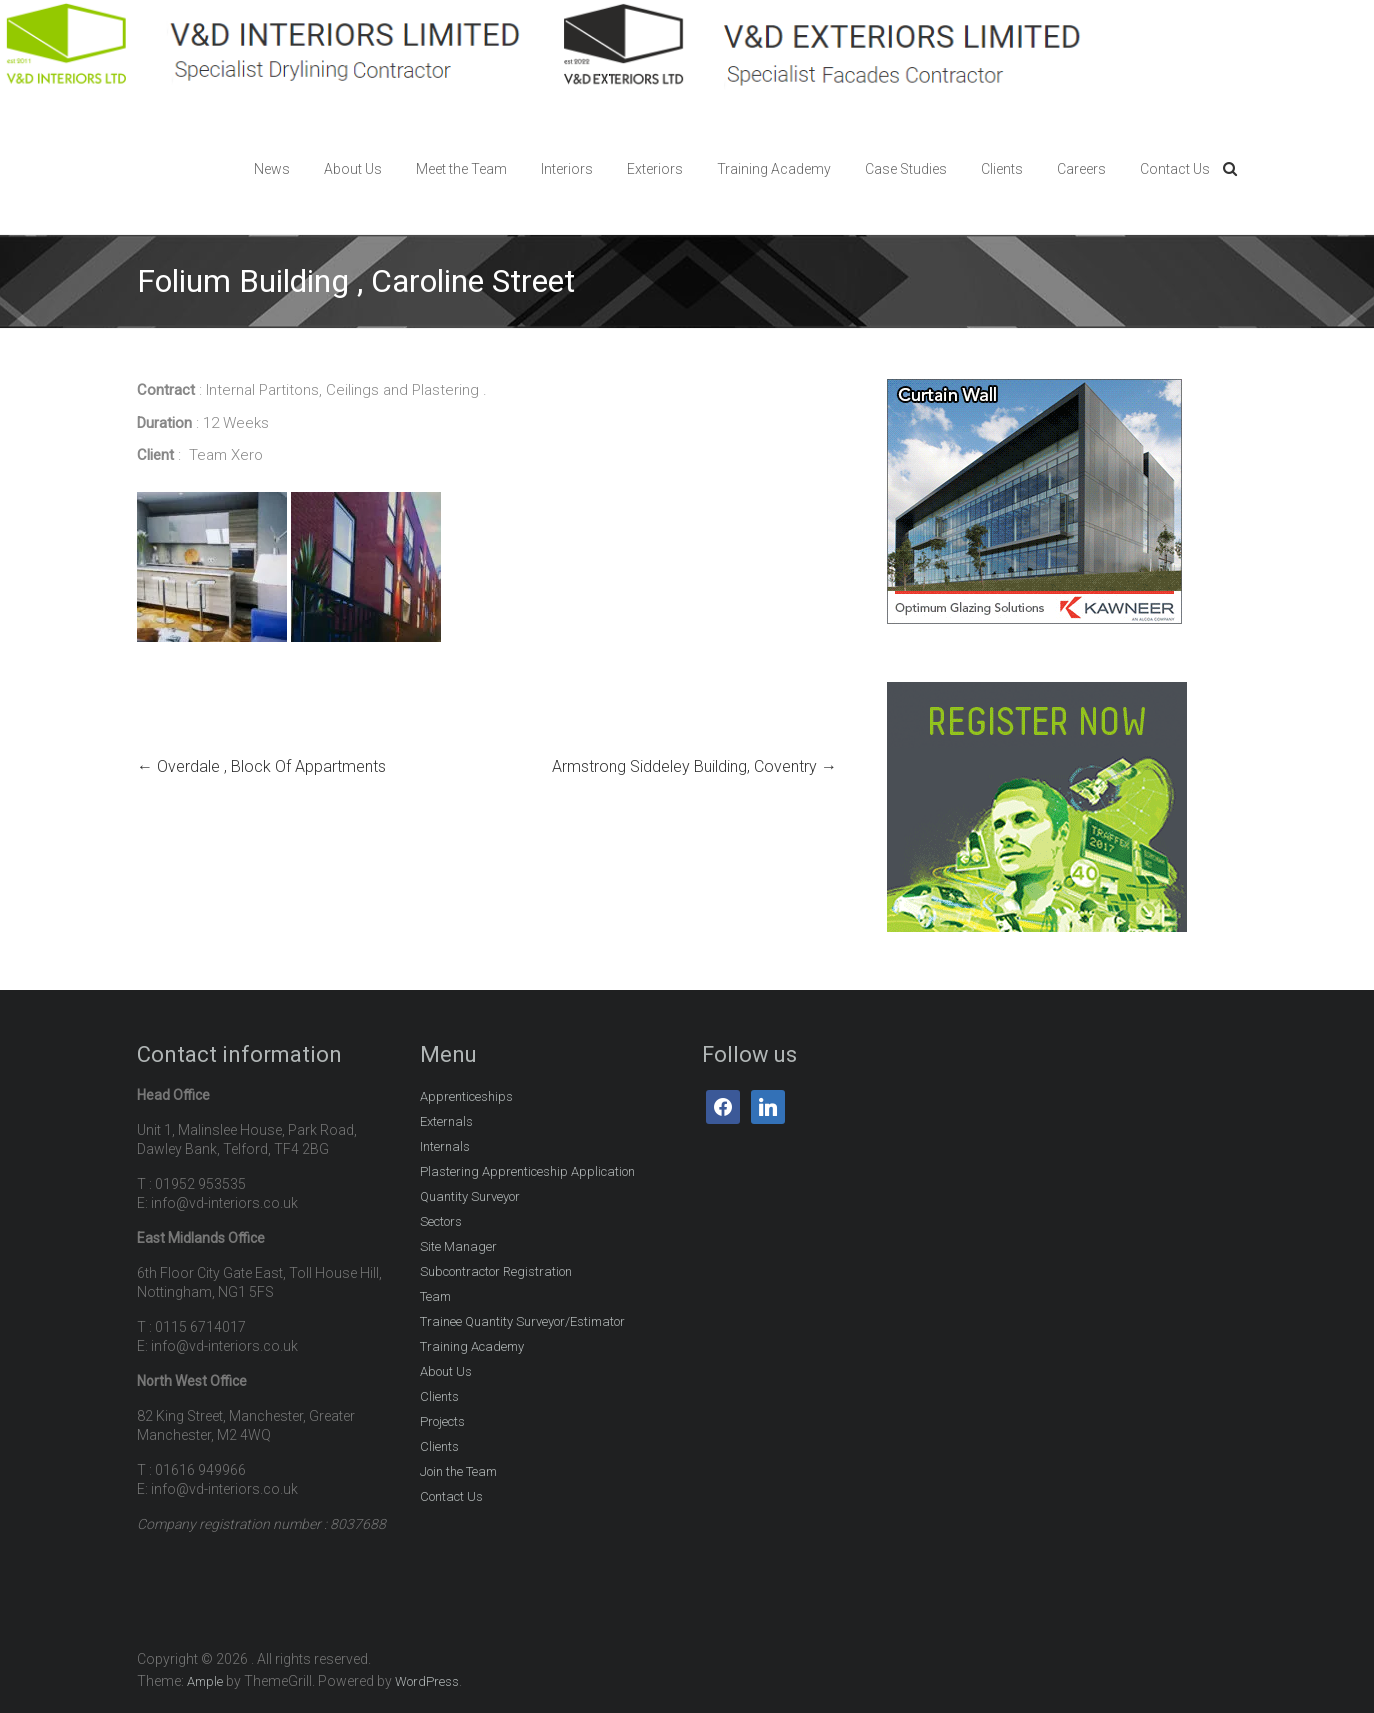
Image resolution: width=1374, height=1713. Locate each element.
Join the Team (458, 1471)
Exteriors (655, 169)
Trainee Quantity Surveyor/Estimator (522, 1321)
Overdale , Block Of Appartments (261, 766)
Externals (446, 1121)
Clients (1002, 169)
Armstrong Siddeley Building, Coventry (694, 766)
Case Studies (906, 169)
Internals (445, 1146)
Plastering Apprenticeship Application (527, 1171)
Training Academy (774, 169)
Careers (1081, 169)
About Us (353, 169)
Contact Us (1175, 169)
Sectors (441, 1221)
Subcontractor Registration (496, 1271)
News (272, 169)
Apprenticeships (466, 1096)
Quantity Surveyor (470, 1196)
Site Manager (458, 1246)
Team (435, 1296)
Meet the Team (461, 169)
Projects (442, 1421)
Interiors (567, 169)
